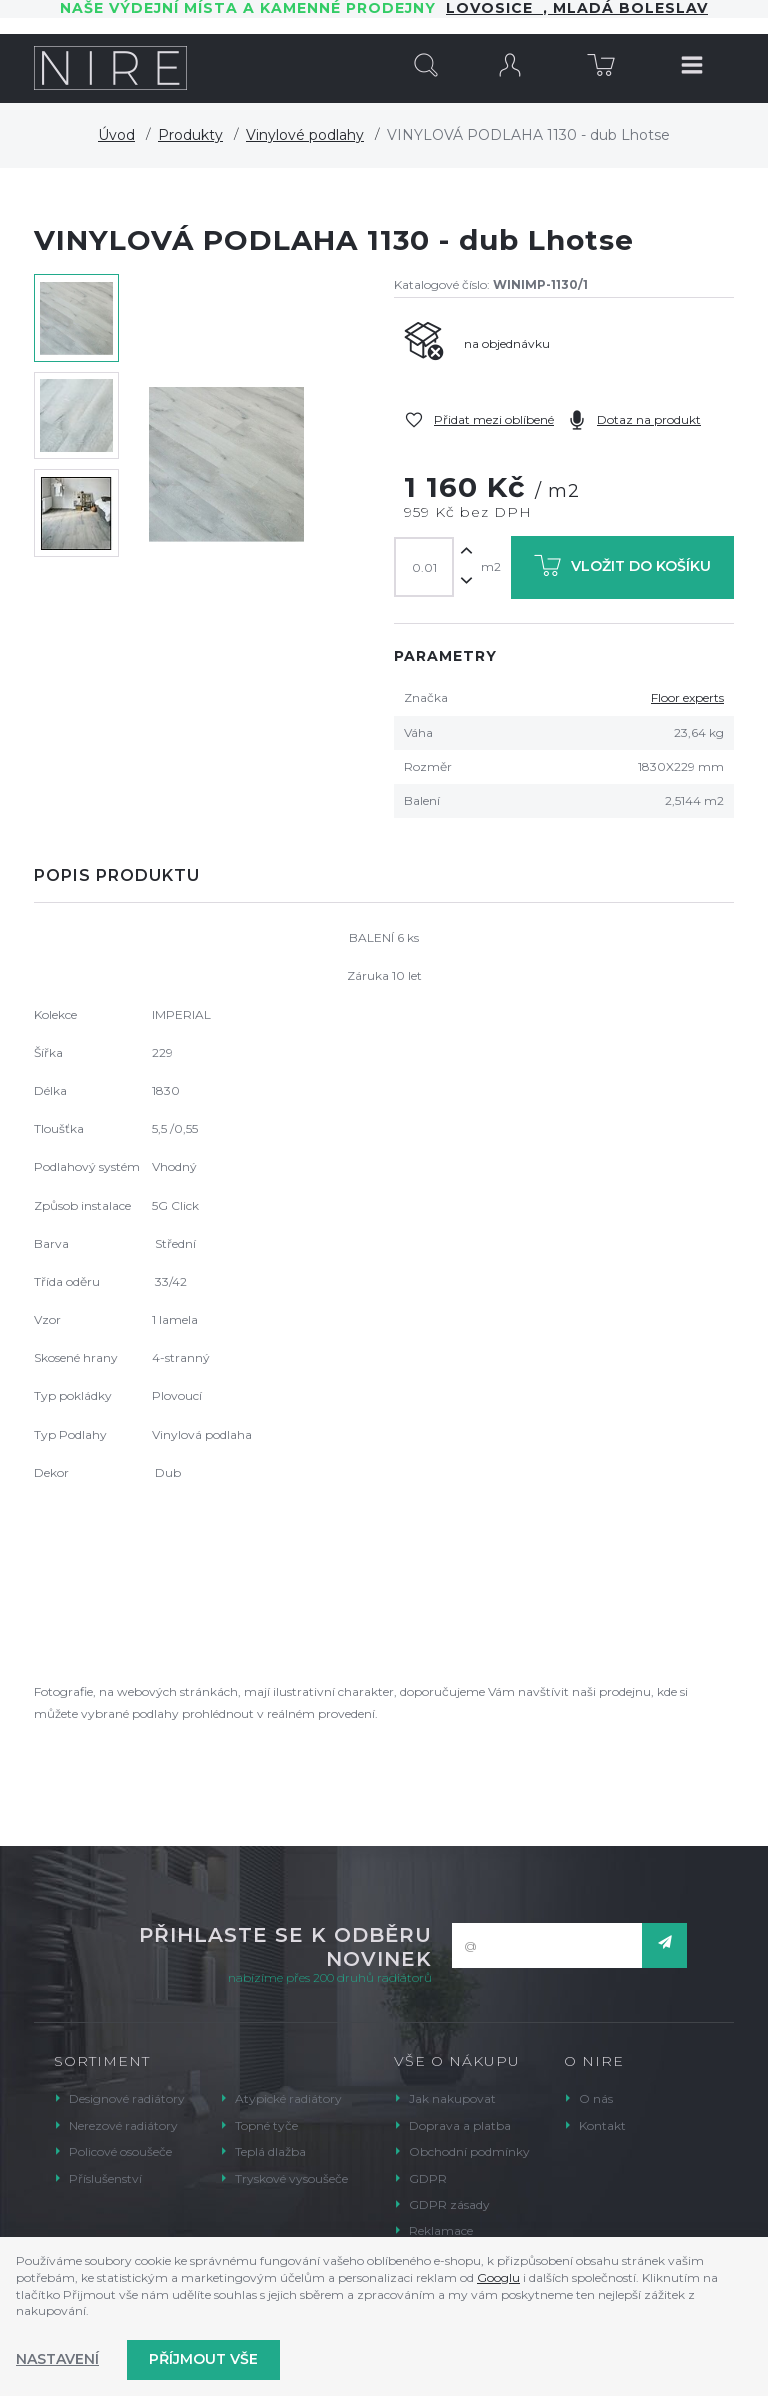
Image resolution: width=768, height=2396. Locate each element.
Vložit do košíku (622, 569)
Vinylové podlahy (305, 135)
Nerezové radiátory (123, 2125)
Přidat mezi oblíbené (494, 419)
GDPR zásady (449, 2204)
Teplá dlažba (270, 2151)
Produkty (190, 135)
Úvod (116, 135)
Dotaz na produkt (649, 419)
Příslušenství (105, 2178)
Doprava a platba (460, 2125)
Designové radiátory (127, 2098)
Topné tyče (266, 2125)
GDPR (428, 2178)
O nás (596, 2098)
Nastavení (57, 2359)
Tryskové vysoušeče (291, 2178)
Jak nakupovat (452, 2098)
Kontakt (602, 2125)
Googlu (498, 2277)
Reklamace (441, 2230)
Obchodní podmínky (469, 2151)
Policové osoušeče (120, 2151)
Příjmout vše (203, 2359)
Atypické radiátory (288, 2098)
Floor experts (687, 697)
